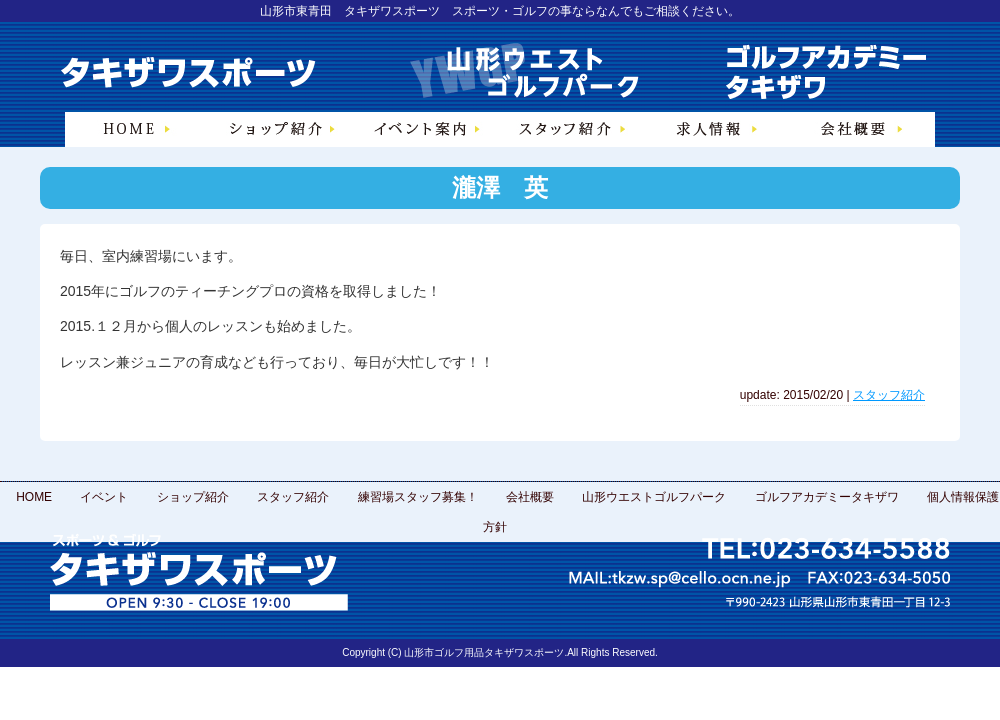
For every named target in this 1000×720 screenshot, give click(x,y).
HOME (34, 497)
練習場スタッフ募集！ (418, 497)
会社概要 (530, 497)
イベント (104, 497)
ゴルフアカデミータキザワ (827, 497)
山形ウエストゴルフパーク (654, 497)
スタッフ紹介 (889, 395)
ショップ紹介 (193, 497)
